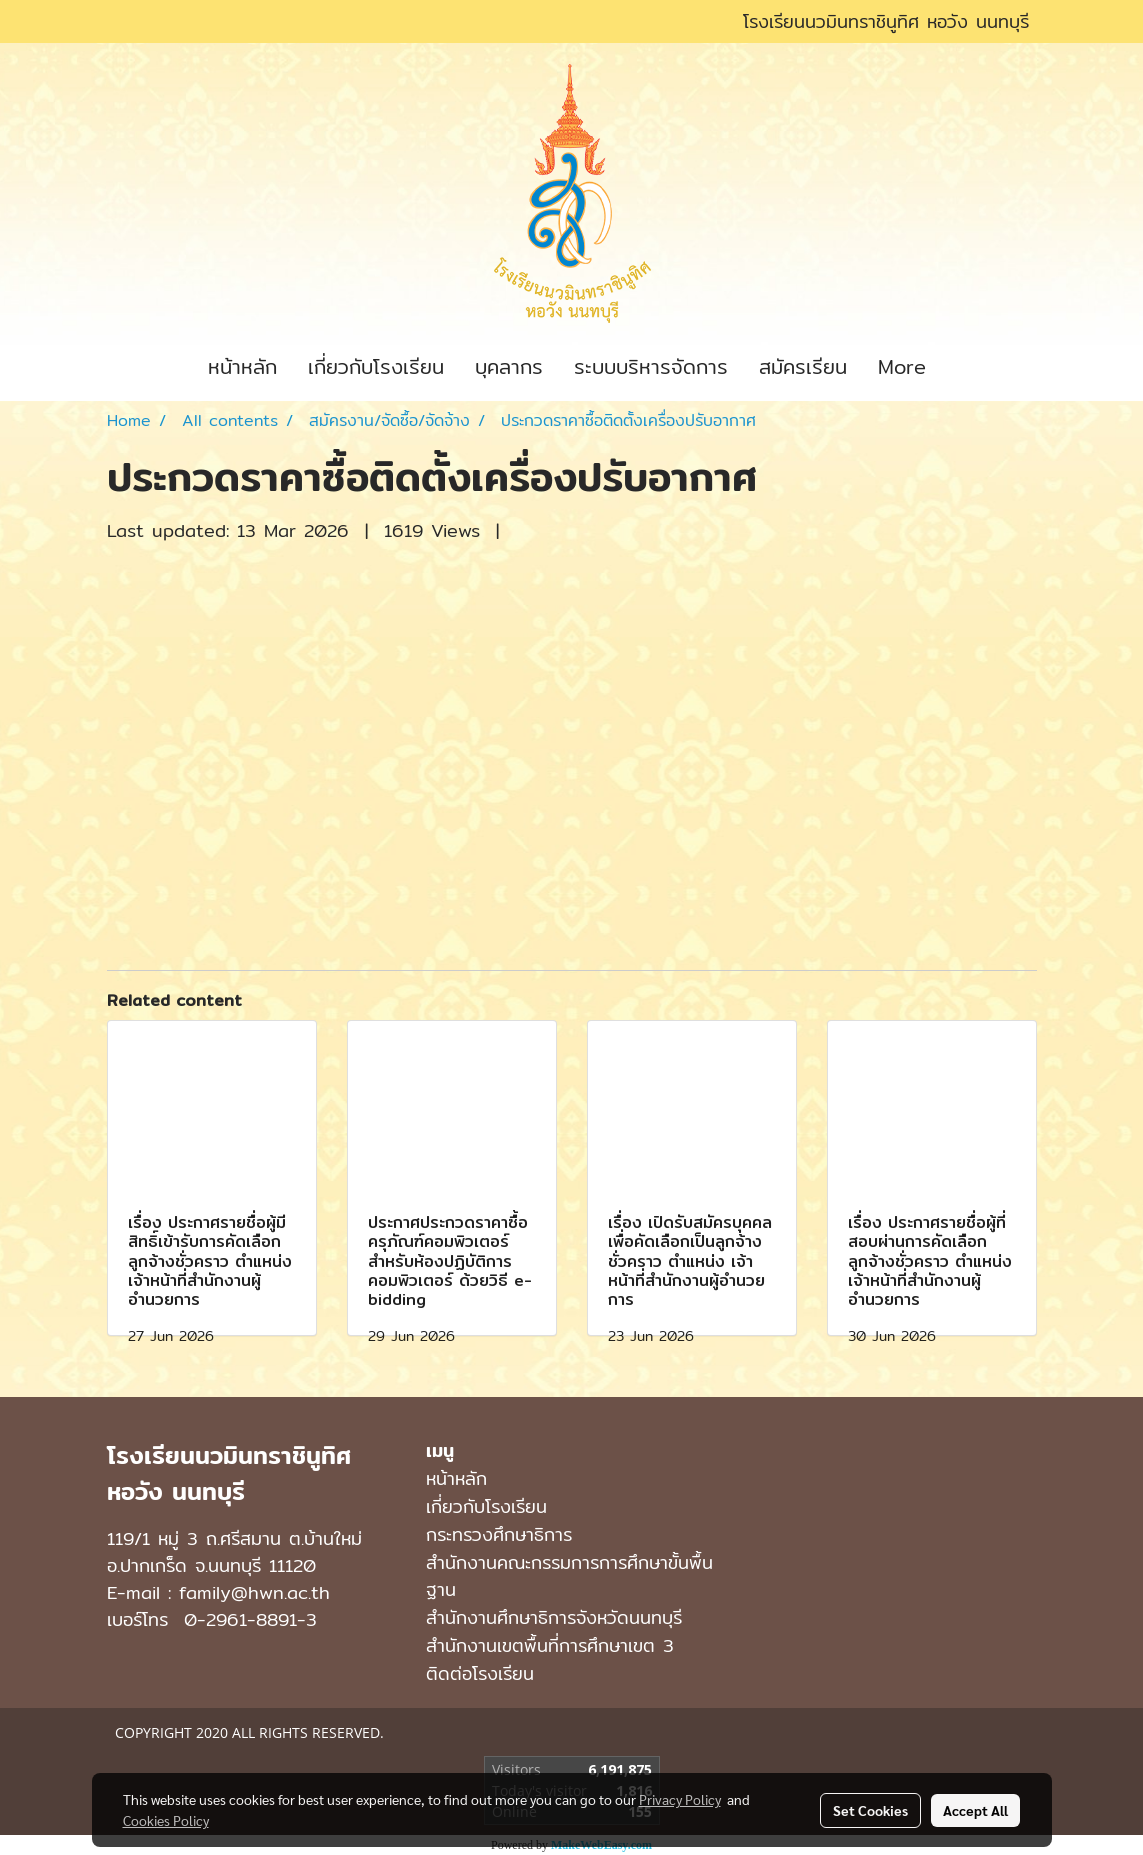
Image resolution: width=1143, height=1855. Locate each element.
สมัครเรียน (803, 366)
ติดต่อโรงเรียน (480, 1673)
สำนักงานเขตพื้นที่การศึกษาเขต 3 (550, 1645)
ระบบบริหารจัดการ (651, 366)
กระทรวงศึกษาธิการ (499, 1534)
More (902, 366)
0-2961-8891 (240, 1619)
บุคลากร (509, 366)
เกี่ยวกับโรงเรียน (376, 366)
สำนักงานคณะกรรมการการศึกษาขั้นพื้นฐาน (569, 1576)
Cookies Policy (166, 1820)
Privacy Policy (680, 1799)
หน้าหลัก (242, 366)
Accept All (975, 1810)
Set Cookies (870, 1810)
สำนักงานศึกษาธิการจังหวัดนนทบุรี (554, 1617)
